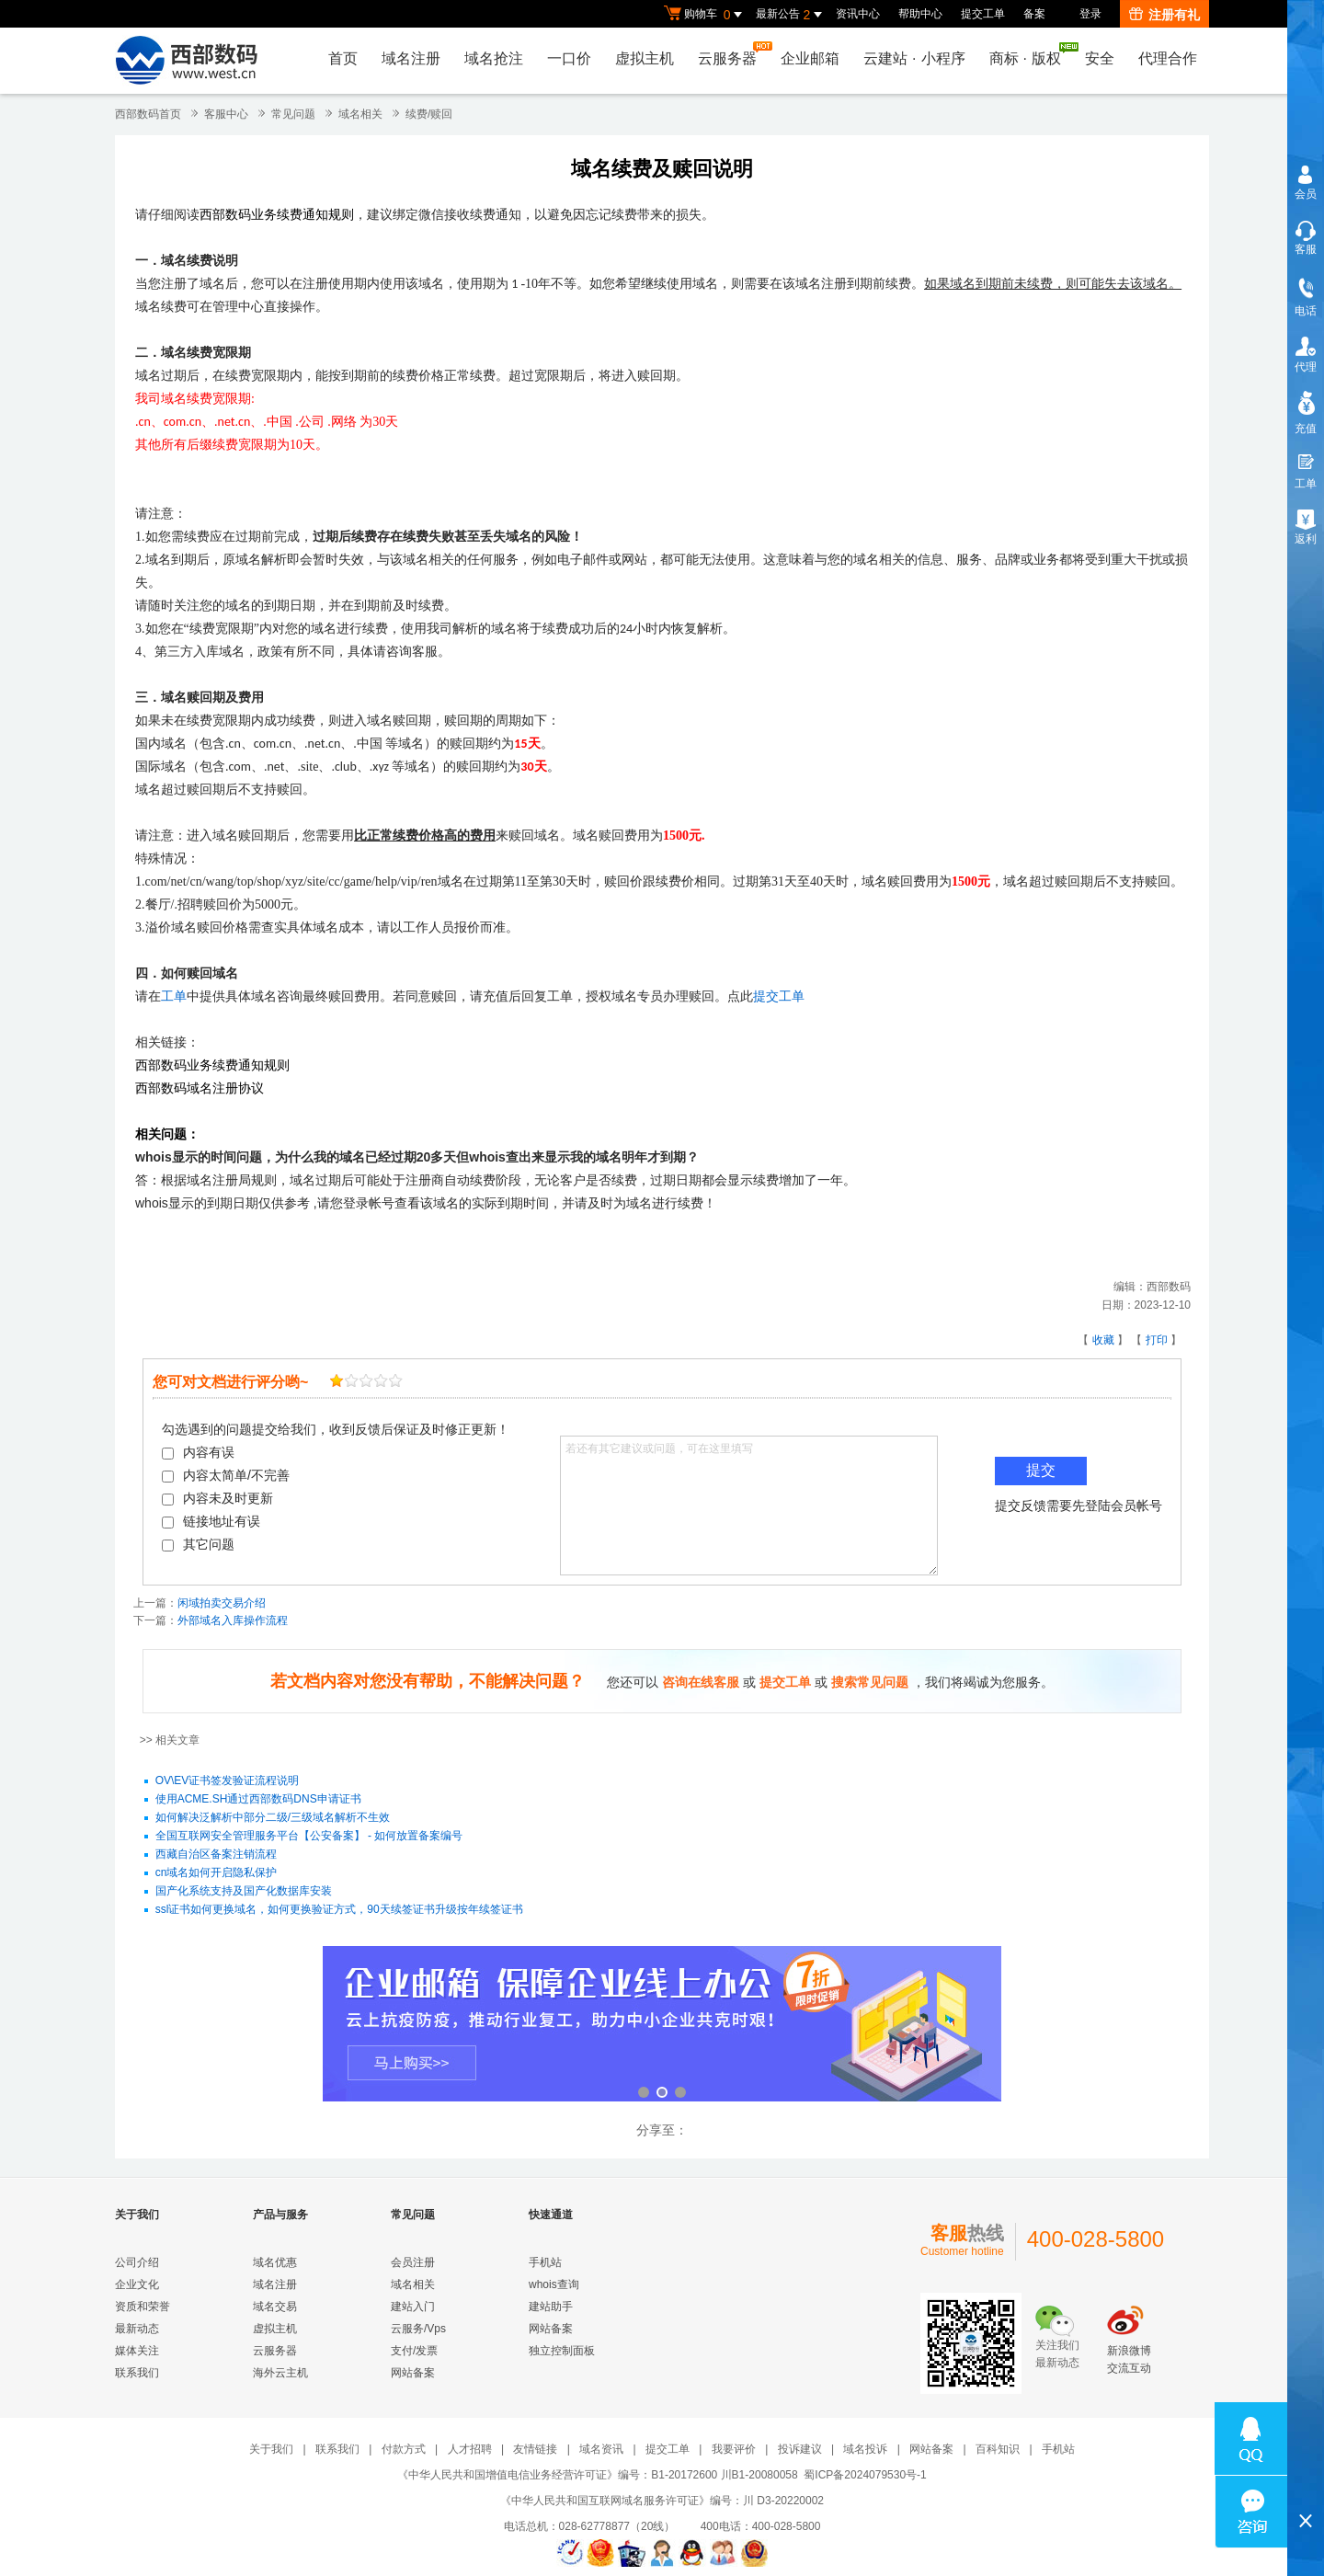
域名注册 (411, 58)
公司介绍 (137, 2262)
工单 (174, 996)
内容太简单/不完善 (226, 1475)
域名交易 (275, 2306)
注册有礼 (1164, 14)
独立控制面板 (562, 2350)
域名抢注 (493, 58)
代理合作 (1167, 58)
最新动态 (137, 2328)
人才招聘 (470, 2449)
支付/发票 (414, 2350)
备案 (1034, 13)
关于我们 (271, 2449)
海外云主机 (280, 2372)
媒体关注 (137, 2350)
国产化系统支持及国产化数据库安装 (243, 1890)
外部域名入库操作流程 (232, 1620)
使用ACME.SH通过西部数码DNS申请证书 (258, 1798)
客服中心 (226, 114)
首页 (343, 58)
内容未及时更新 (217, 1498)
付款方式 (404, 2449)
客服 (1306, 249)
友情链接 (535, 2449)
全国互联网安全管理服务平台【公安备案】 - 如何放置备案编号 (309, 1835)
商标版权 (1029, 54)
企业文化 (137, 2284)
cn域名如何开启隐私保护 (216, 1872)
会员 (1306, 194)
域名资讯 (601, 2449)
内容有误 (198, 1452)
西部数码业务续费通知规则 (277, 214)
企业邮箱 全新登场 (662, 2025)
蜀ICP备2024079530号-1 (865, 2474)
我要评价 (734, 2449)
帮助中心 (920, 13)
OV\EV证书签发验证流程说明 (227, 1780)
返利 (1306, 538)
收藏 (1103, 1340)
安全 (1099, 58)
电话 (1306, 310)
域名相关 (360, 114)
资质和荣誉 (142, 2306)
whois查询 (554, 2284)
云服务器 (732, 53)
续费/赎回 (428, 114)
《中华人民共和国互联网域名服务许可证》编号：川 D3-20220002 (662, 2500)
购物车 (705, 15)
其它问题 (198, 1544)
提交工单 (983, 13)
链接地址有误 (211, 1521)
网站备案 (413, 2372)
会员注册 (413, 2262)
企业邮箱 (810, 58)
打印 (1157, 1340)
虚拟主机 (644, 58)
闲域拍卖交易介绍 (221, 1603)
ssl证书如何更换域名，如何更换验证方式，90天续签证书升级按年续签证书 (339, 1909)
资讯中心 (858, 13)
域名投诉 (865, 2449)
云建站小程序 (913, 58)
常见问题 (293, 114)
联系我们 (137, 2372)
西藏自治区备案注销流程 (216, 1854)
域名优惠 (275, 2262)
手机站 (545, 2262)
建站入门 (413, 2306)
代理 (1306, 367)
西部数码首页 (148, 114)
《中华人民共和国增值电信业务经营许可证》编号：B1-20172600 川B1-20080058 (597, 2474)
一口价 (569, 58)
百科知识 (998, 2449)
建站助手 (551, 2306)
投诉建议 (800, 2449)
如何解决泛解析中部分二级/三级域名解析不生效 (272, 1817)
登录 (1090, 13)
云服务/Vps (418, 2328)
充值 (1306, 428)
